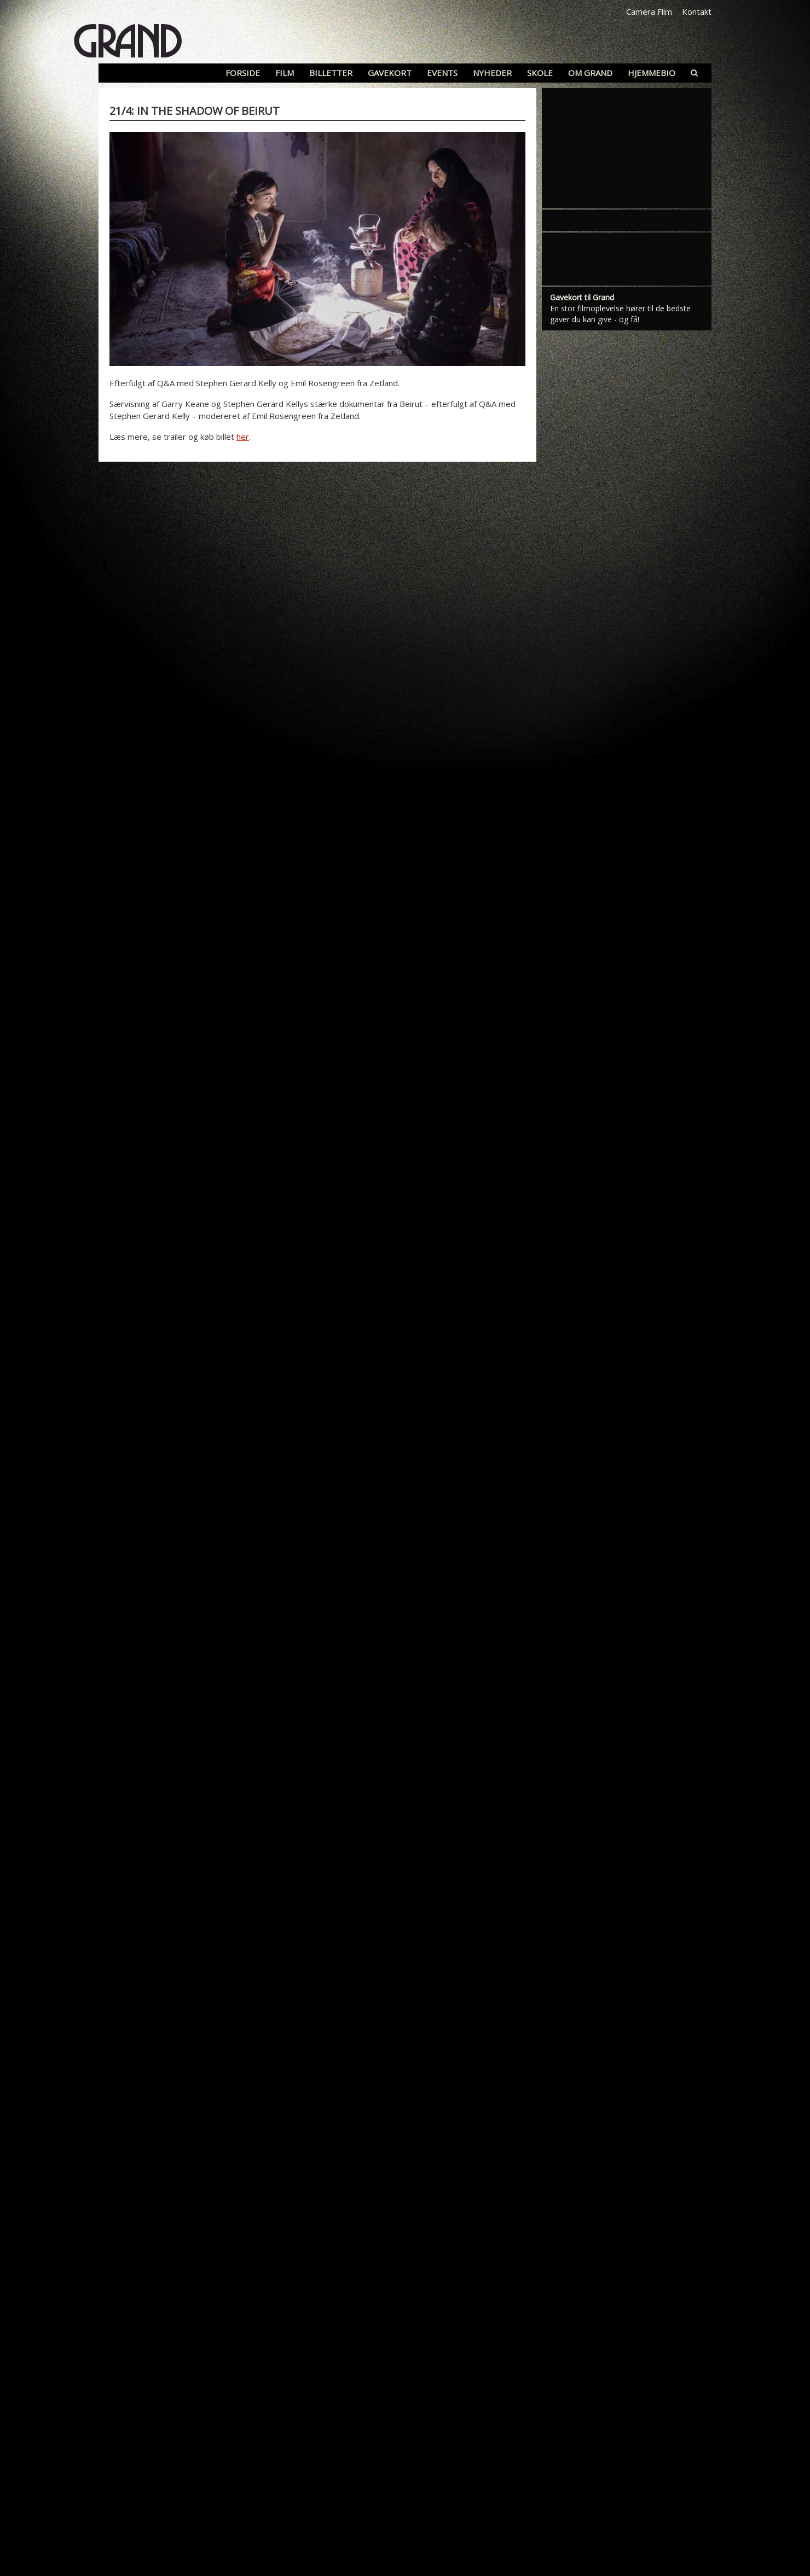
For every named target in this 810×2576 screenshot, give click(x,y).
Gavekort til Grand (582, 297)
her (242, 436)
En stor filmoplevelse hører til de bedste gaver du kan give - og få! (620, 313)
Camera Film (649, 11)
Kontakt (696, 11)
